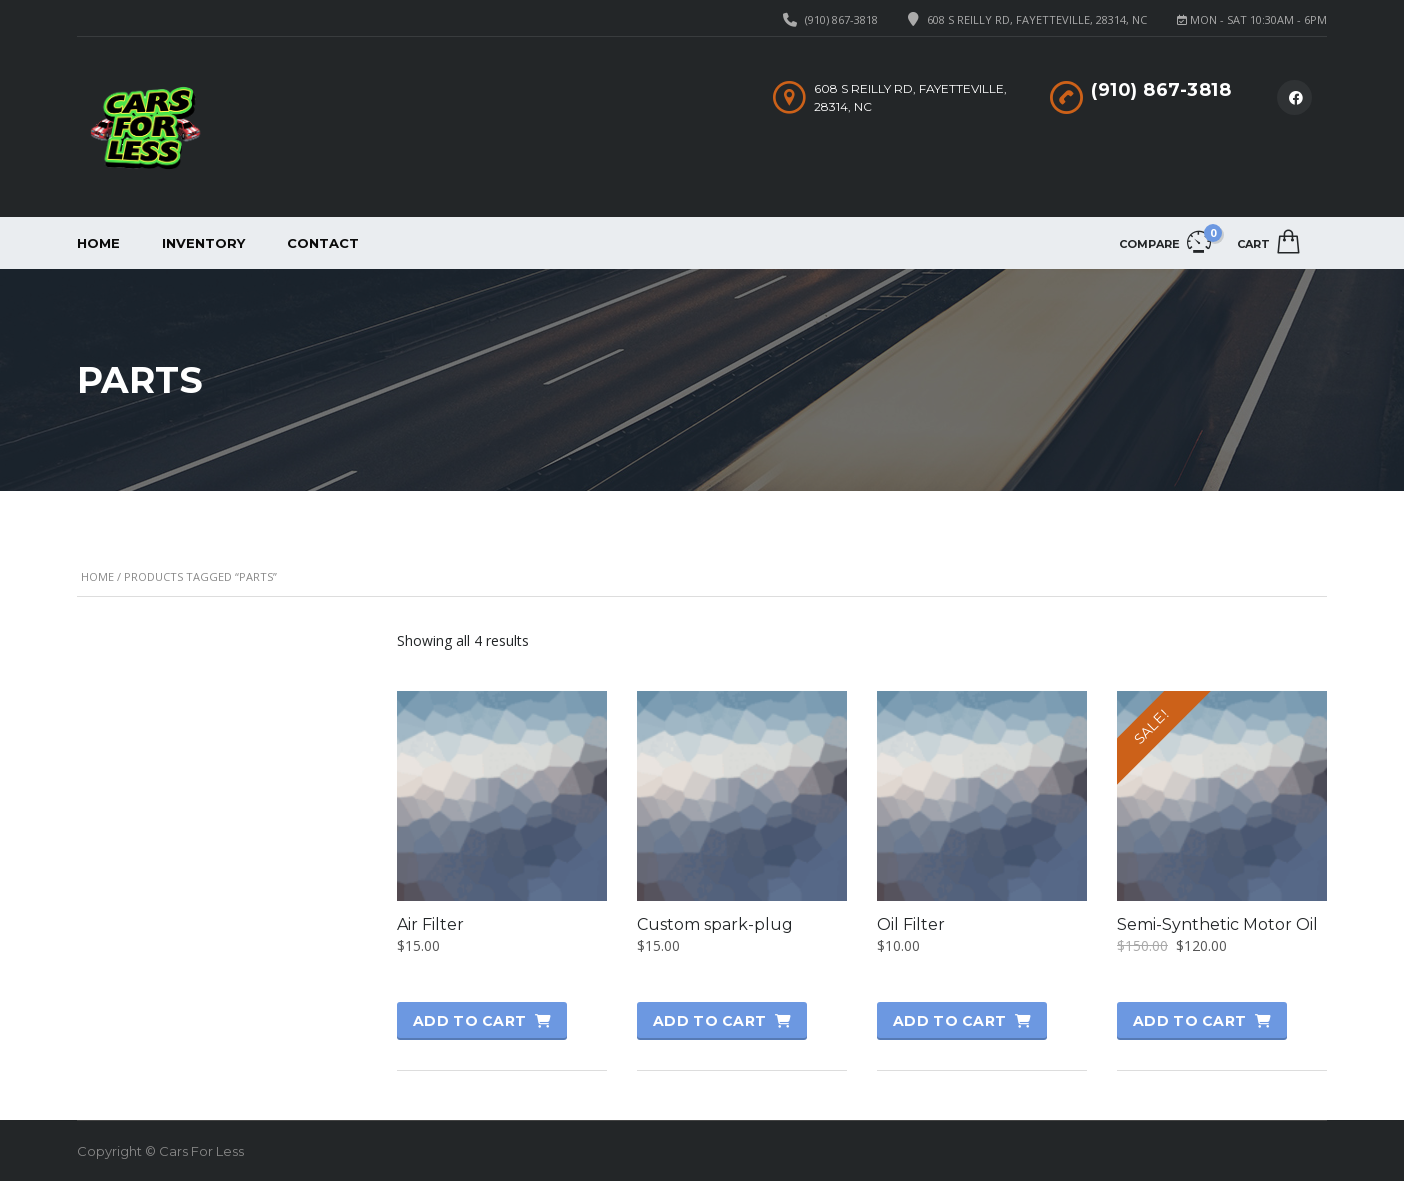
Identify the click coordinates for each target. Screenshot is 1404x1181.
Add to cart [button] (469, 1021)
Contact (323, 243)
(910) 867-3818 (841, 19)
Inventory (203, 243)
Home (98, 243)
